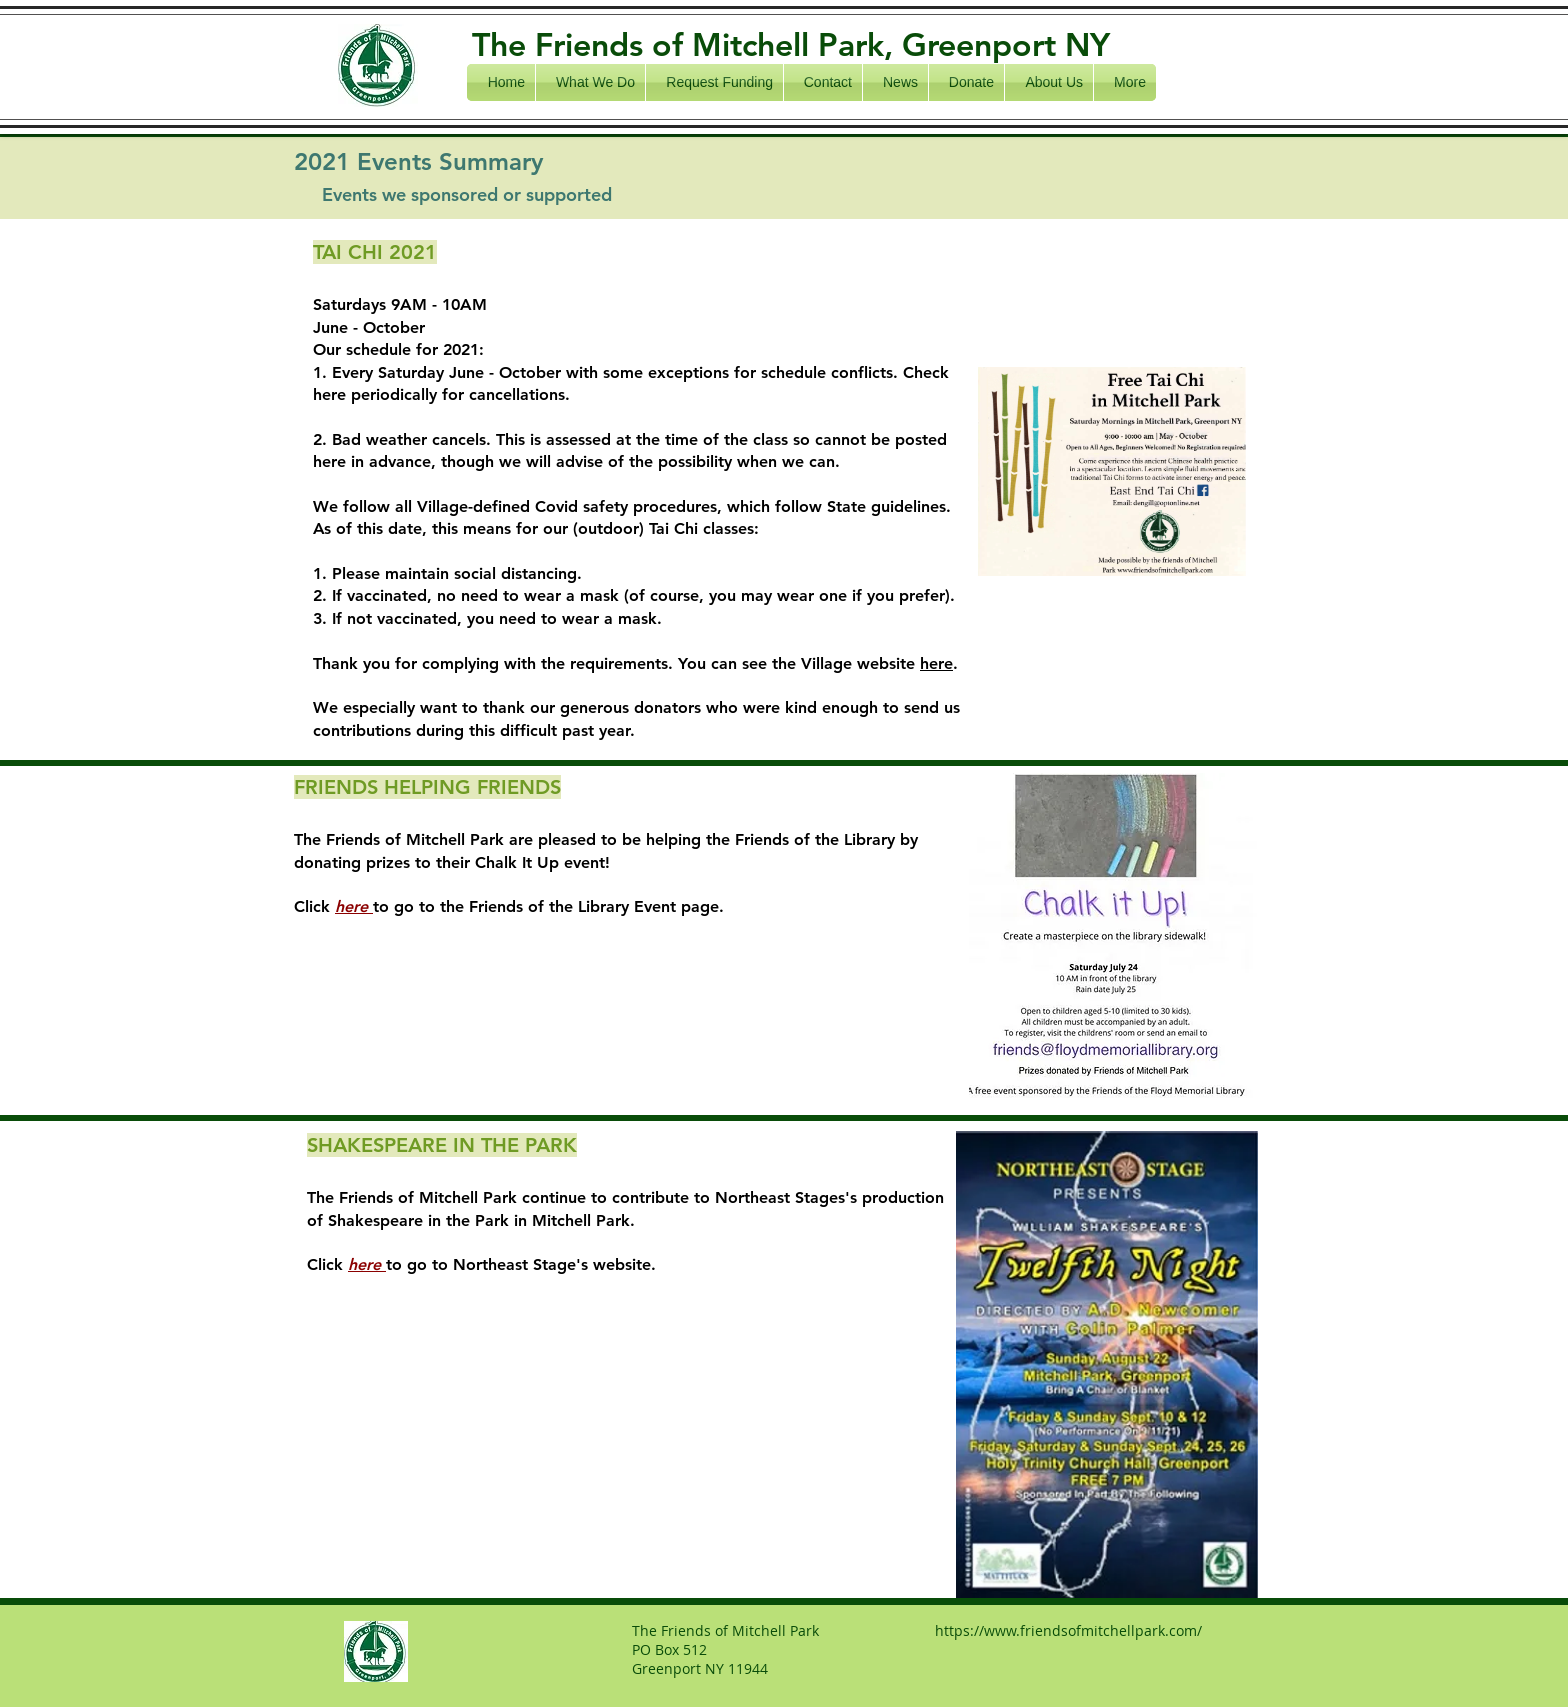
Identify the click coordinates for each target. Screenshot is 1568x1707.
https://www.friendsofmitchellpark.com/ (1068, 1630)
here (936, 663)
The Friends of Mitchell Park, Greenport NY (791, 44)
